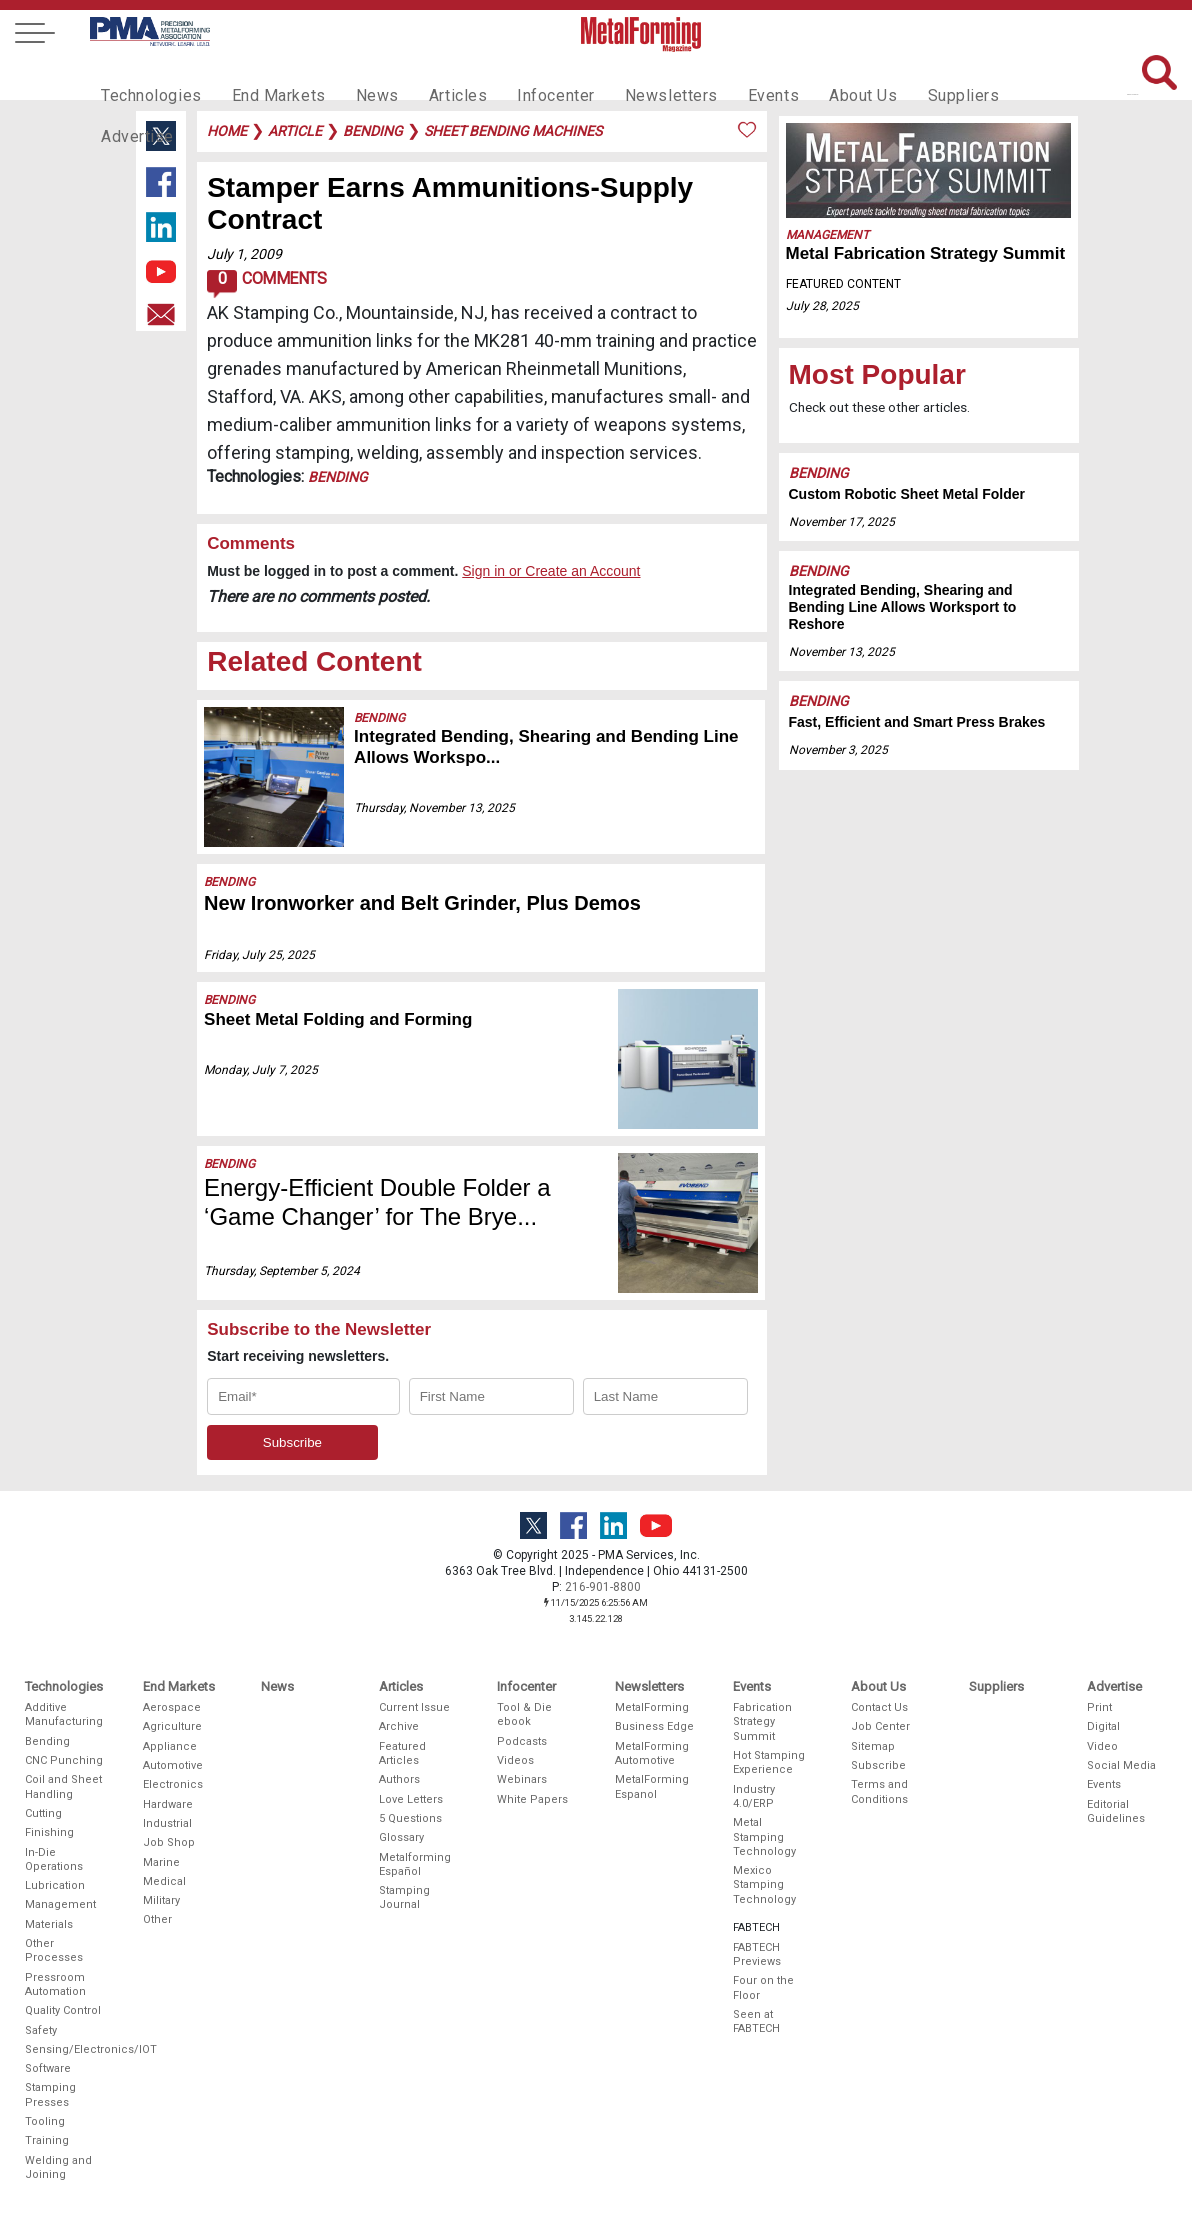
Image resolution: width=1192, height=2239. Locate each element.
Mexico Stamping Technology (764, 1885)
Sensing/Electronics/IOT (65, 2049)
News (355, 76)
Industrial (167, 1823)
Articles (430, 76)
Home (227, 131)
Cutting (43, 1813)
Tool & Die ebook (524, 1714)
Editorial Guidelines (1116, 1811)
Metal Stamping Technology (764, 1837)
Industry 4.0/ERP (754, 1796)
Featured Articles (402, 1753)
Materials (49, 1924)
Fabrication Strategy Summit (762, 1722)
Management (827, 235)
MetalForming (652, 1707)
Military (161, 1900)
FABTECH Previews (757, 1954)
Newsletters (629, 76)
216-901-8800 (603, 1587)
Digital (1103, 1726)
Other (157, 1919)
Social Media (1121, 1765)
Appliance (170, 1746)
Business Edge (654, 1726)
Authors (399, 1779)
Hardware (168, 1804)
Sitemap (873, 1746)
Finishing (49, 1832)
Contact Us (879, 1707)
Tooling (45, 2121)
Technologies (146, 76)
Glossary (401, 1837)
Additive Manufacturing (64, 1714)
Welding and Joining (58, 2167)
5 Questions (410, 1818)
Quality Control (63, 2010)
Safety (41, 2030)
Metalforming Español (415, 1864)
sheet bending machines (513, 131)
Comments (266, 284)
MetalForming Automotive (652, 1753)
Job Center (880, 1726)
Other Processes (54, 1950)
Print (1099, 1707)
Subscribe (878, 1765)
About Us (807, 76)
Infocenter (522, 76)
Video (1102, 1746)
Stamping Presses (50, 2094)
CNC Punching (64, 1760)
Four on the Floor (763, 1987)
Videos (515, 1760)
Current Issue (414, 1707)
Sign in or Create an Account (551, 571)
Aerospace (172, 1707)
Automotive (173, 1765)
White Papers (532, 1799)
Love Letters (411, 1799)
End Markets (264, 76)
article (295, 131)
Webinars (522, 1779)
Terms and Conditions (879, 1791)
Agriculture (172, 1726)
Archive (399, 1726)
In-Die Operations (54, 1859)
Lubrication (55, 1885)
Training (47, 2140)
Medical (164, 1881)
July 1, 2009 (244, 254)
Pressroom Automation (55, 1984)
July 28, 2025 (822, 306)
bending (373, 131)
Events (723, 76)
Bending (338, 477)
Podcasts (522, 1741)
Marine (161, 1862)
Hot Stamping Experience (769, 1762)
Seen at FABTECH (756, 2021)
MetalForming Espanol (652, 1786)
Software (48, 2068)
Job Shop (169, 1842)
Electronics (173, 1784)
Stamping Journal (404, 1897)
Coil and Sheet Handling (63, 1786)
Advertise (996, 76)
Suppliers (901, 76)
